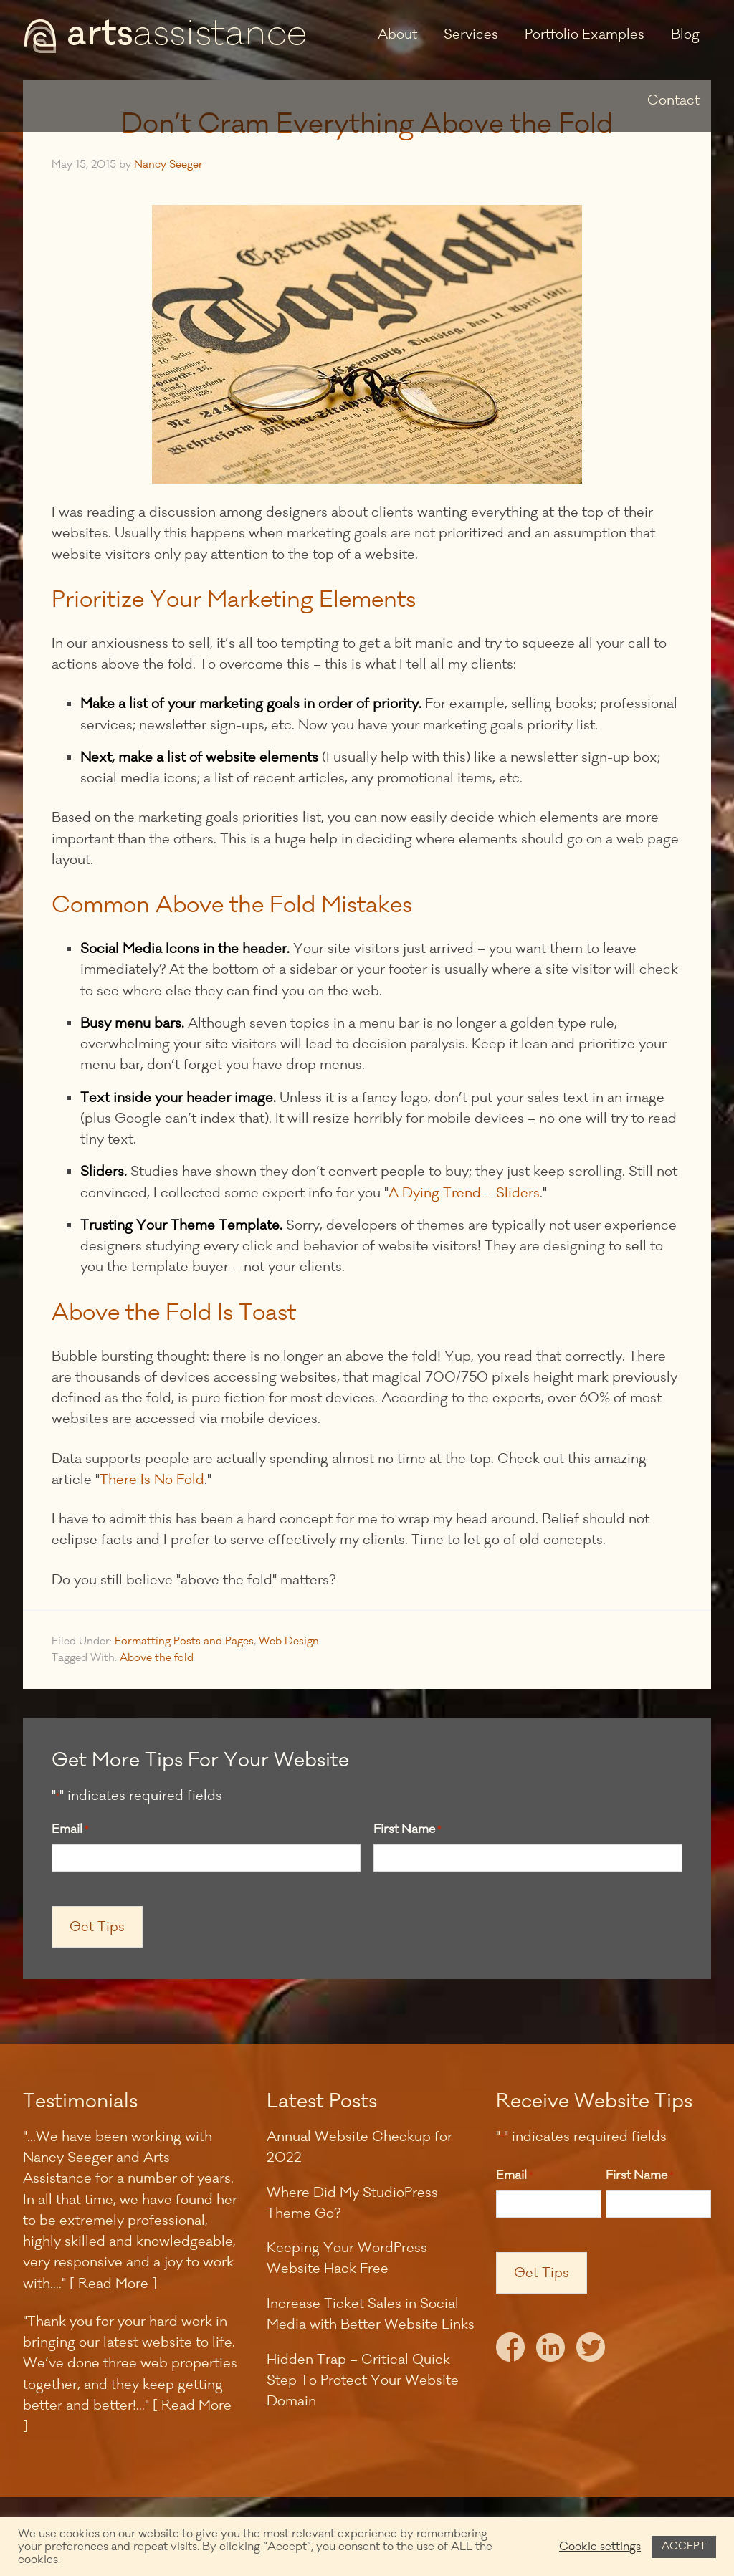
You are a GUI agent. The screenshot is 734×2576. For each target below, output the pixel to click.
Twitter (590, 2351)
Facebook (510, 2351)
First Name (407, 1829)
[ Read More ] (113, 2283)
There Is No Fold (152, 1479)
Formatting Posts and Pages (184, 1641)
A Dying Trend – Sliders (464, 1193)
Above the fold (157, 1658)
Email (70, 1829)
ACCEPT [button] (684, 2546)
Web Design (289, 1641)
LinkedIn (550, 2351)
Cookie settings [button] (600, 2546)
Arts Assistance (166, 35)
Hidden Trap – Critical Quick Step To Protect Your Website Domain (363, 2380)
